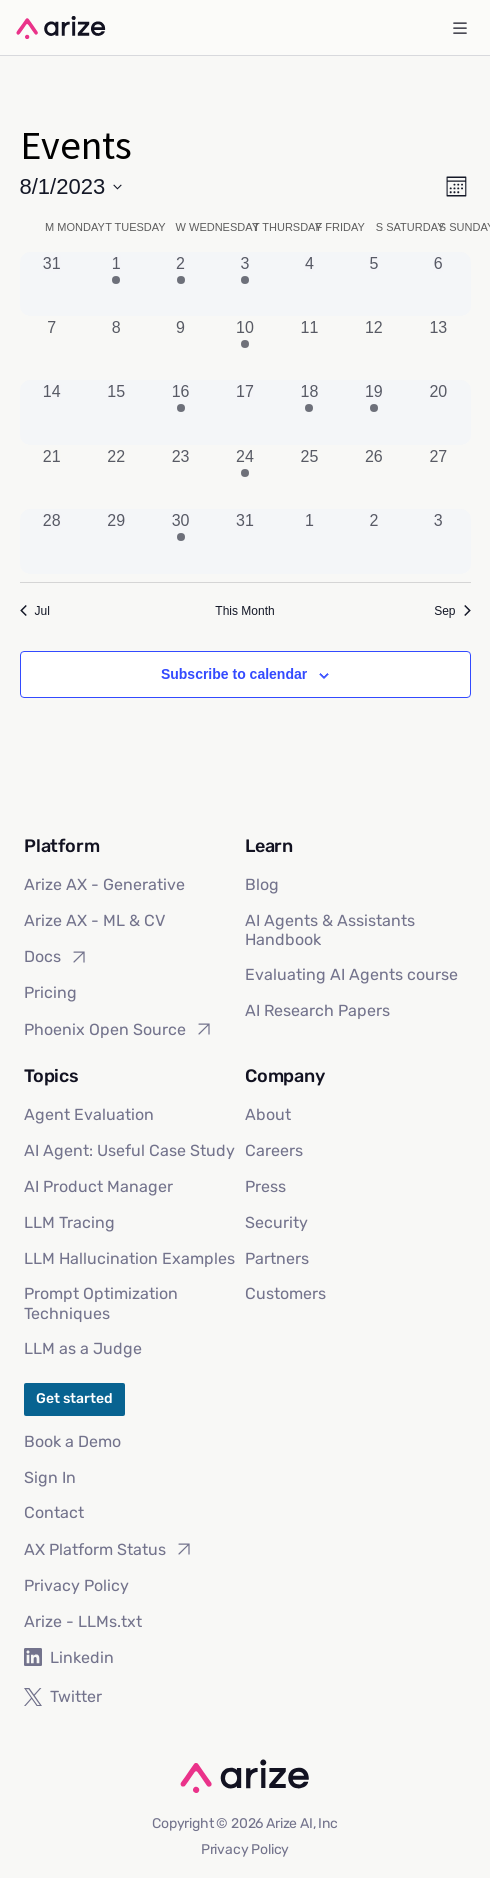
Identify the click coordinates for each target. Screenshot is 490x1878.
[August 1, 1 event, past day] (116, 284)
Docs (56, 957)
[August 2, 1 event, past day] (180, 284)
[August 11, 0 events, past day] (309, 348)
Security (276, 1222)
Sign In (50, 1477)
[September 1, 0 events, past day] (309, 541)
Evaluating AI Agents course (351, 974)
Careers (274, 1150)
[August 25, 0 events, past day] (309, 477)
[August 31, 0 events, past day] (245, 541)
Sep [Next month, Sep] (452, 611)
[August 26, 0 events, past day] (374, 477)
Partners (277, 1258)
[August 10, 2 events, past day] (245, 348)
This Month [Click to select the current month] (244, 611)
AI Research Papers (317, 1010)
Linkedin (69, 1657)
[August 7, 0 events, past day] (52, 348)
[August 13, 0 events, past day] (438, 348)
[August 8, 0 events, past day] (116, 348)
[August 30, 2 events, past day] (180, 541)
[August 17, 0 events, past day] (245, 412)
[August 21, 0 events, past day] (52, 477)
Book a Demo (72, 1441)
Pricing (50, 992)
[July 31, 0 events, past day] (52, 284)
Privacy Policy (76, 1585)
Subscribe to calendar (234, 674)
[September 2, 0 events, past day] (374, 541)
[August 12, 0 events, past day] (374, 348)
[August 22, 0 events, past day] (116, 477)
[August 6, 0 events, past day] (438, 284)
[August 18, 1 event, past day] (309, 412)
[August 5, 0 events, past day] (374, 284)
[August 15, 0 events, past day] (116, 412)
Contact (54, 1512)
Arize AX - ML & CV (94, 920)
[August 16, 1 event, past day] (180, 412)
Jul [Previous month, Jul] (35, 611)
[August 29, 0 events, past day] (116, 541)
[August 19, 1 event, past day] (374, 412)
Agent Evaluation (89, 1114)
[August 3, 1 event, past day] (245, 284)
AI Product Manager (98, 1186)
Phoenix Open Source (119, 1029)
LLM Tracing (69, 1222)
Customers (285, 1293)
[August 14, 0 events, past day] (52, 412)
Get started (74, 1398)
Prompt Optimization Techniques (101, 1303)
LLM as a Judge (83, 1348)
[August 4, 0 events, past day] (309, 284)
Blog (262, 884)
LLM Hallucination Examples (129, 1258)
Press (265, 1186)
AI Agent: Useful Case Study (129, 1150)
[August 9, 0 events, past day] (180, 348)
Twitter (63, 1696)
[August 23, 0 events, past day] (180, 477)
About (268, 1114)
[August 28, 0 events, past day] (52, 541)
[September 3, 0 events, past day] (438, 541)
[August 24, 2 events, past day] (245, 477)
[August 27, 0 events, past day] (438, 477)
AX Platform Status (109, 1549)
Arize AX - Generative (104, 884)
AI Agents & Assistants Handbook (330, 930)
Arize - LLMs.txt (83, 1621)
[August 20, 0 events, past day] (438, 412)
